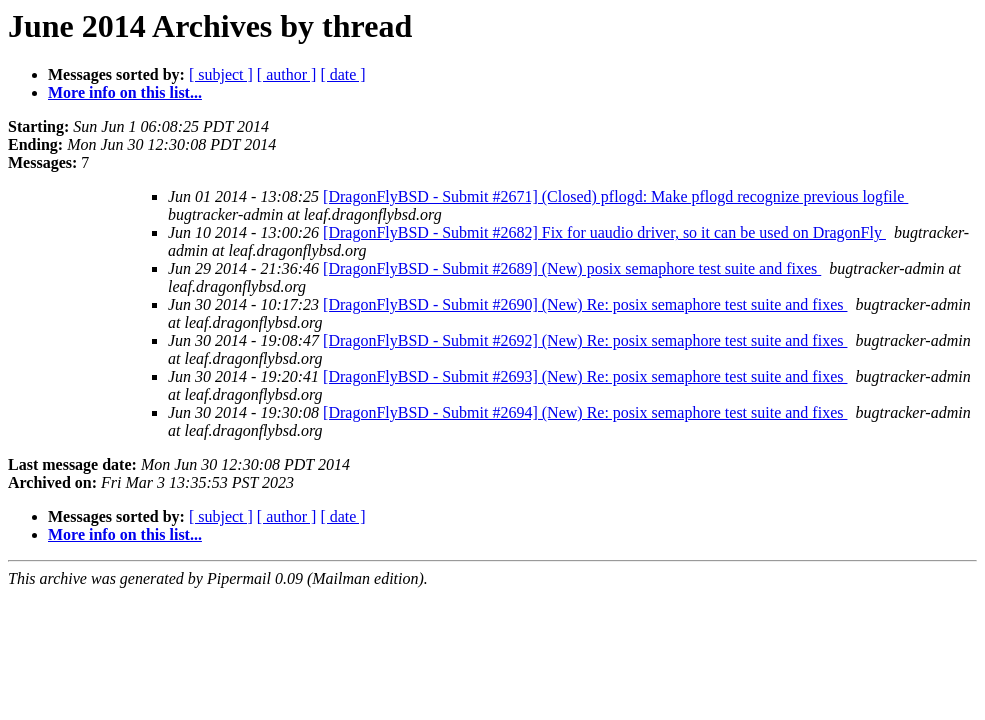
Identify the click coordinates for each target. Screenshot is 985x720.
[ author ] (287, 74)
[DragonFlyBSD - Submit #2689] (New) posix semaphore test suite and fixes (572, 268)
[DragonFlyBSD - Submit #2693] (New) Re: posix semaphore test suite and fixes (585, 376)
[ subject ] (221, 74)
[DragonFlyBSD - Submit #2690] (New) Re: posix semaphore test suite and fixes (585, 304)
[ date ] (342, 74)
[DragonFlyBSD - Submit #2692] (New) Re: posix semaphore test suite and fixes (585, 340)
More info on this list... (125, 92)
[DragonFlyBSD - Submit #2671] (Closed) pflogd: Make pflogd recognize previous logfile (615, 196)
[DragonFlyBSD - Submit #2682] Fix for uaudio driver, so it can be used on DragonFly (604, 232)
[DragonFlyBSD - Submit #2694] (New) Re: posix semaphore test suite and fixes (585, 412)
